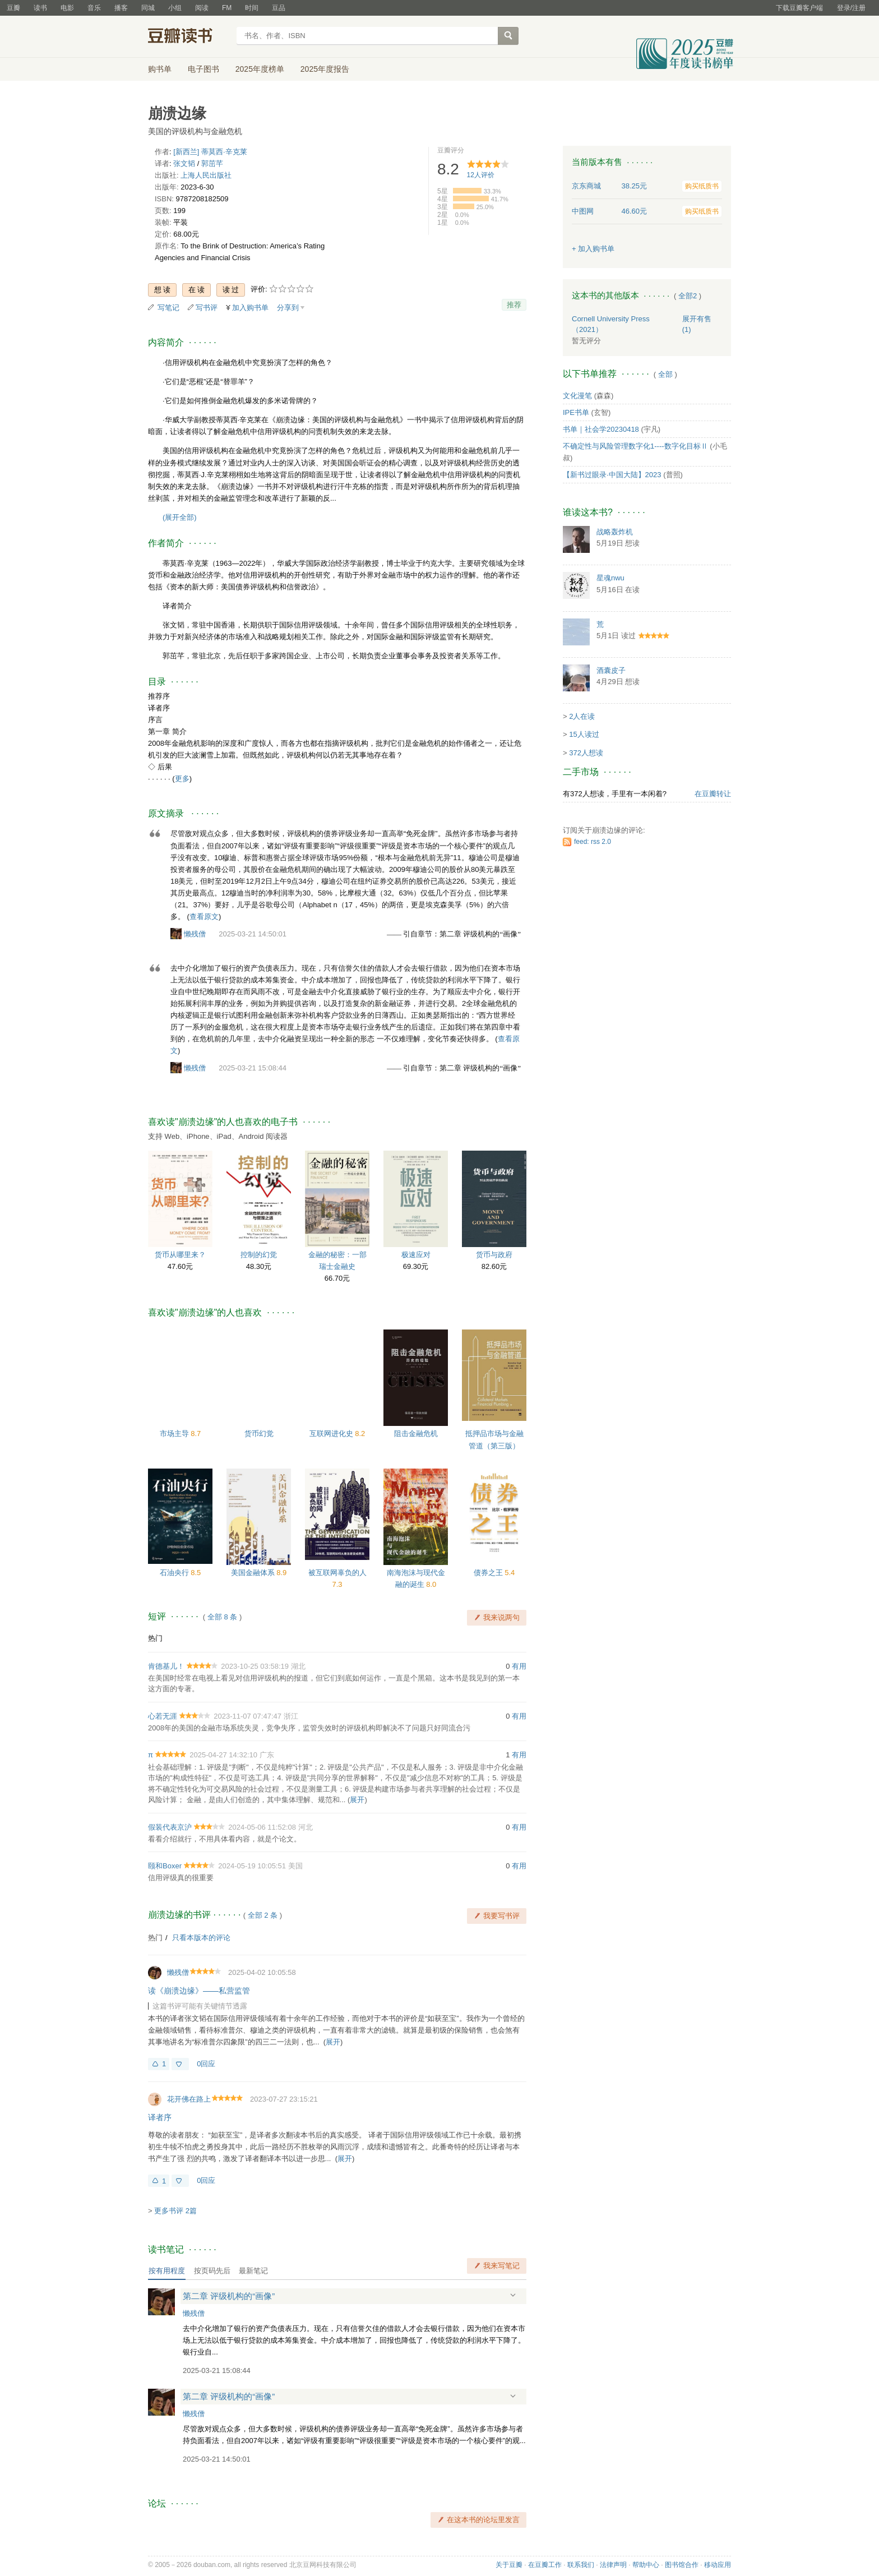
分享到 (288, 307)
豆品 (278, 8)
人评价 (480, 175)
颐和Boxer (165, 1866)
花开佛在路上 (189, 2099)
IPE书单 (576, 412)
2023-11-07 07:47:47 (247, 1716)
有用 (519, 1666)
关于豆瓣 (509, 2565)
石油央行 (175, 1572)
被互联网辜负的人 (337, 1572)
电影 (67, 8)
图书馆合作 (681, 2565)
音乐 (94, 8)
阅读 (202, 8)
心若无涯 (162, 1716)
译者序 (160, 2117)
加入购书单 (250, 307)
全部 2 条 (262, 1915)
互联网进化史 (332, 1433)
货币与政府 (494, 1254)
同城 (148, 8)
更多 (182, 778)
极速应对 (416, 1254)
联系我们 (580, 2565)
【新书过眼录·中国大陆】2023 (612, 474)
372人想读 (586, 753)
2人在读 (582, 716)
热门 (155, 1638)
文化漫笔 (577, 395)
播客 (121, 8)
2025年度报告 (324, 68)
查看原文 (204, 916)
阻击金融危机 (416, 1433)
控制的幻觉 (258, 1254)
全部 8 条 (222, 1617)
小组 (175, 8)
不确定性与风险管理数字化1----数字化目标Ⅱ (635, 446)
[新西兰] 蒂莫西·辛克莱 (210, 151)
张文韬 (184, 163)
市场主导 (175, 1433)
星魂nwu (610, 578)
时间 (251, 8)
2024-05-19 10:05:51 (252, 1866)
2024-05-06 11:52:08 (262, 1827)
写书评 (207, 307)
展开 (357, 1799)
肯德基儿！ (166, 1666)
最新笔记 (253, 2270)
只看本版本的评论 (201, 1937)
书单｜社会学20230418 (601, 429)
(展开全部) (180, 517)
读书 (40, 8)
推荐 (514, 305)
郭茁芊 (212, 163)
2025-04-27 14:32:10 (223, 1755)
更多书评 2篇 (175, 2210)
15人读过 (584, 734)
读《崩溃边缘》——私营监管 (199, 1990)
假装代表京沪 (170, 1827)
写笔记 (168, 307)
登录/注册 (851, 8)
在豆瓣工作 (545, 2565)
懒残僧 (195, 934)
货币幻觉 (259, 1433)
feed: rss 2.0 (592, 842)
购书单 (160, 68)
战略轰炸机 (614, 532)
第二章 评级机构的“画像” (229, 2296)
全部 (665, 374)
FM (227, 8)
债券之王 (489, 1572)
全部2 (687, 296)
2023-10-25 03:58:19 (255, 1666)
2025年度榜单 (259, 68)
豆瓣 (13, 8)
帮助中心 (645, 2565)
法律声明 (613, 2565)
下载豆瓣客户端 (799, 8)
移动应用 (717, 2565)
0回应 (206, 2064)
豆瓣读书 (188, 37)
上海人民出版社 (206, 175)
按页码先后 (212, 2270)
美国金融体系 (254, 1572)
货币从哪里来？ (180, 1254)
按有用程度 (167, 2270)
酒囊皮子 (611, 670)
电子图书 (203, 68)
